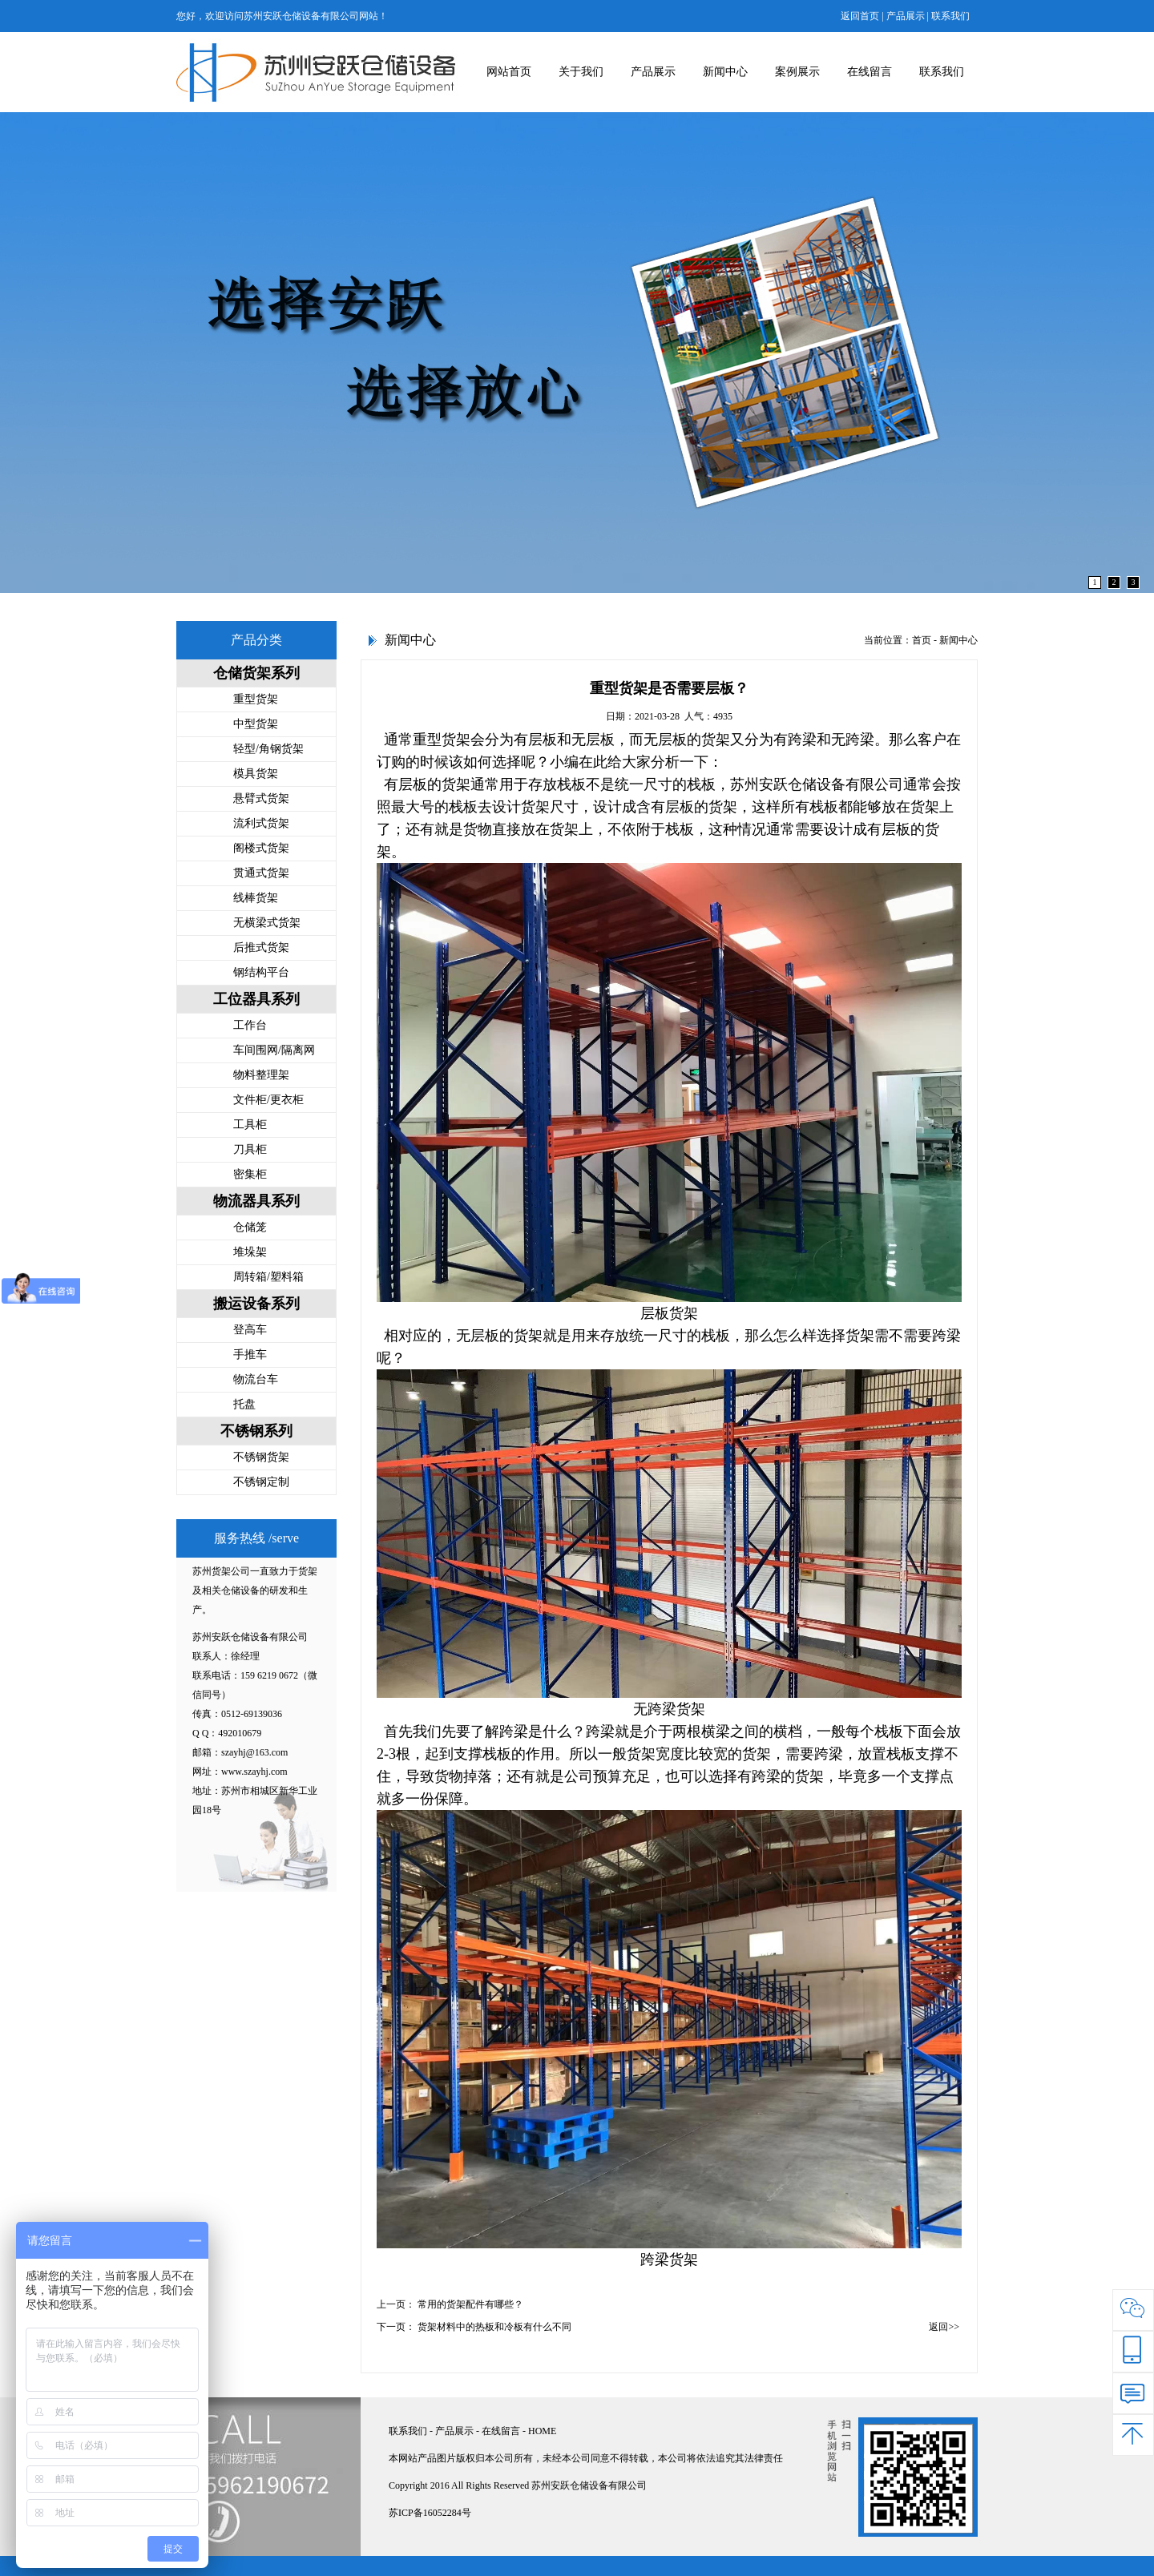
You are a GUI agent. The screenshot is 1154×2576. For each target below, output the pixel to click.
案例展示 (797, 72)
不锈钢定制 (261, 1482)
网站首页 (508, 72)
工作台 (250, 1025)
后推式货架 (261, 947)
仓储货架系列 (256, 673)
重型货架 (255, 699)
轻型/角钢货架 (268, 749)
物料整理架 (261, 1075)
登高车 (250, 1330)
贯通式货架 (261, 873)
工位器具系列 (256, 999)
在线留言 (869, 72)
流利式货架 (261, 823)
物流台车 (255, 1379)
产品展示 (905, 16)
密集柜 (250, 1174)
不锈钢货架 (261, 1457)
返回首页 (860, 16)
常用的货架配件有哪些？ (470, 2304)
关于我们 (581, 72)
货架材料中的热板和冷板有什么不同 (494, 2326)
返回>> (944, 2326)
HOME (542, 2431)
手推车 (250, 1354)
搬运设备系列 (256, 1304)
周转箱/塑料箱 (268, 1277)
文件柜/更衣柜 (268, 1100)
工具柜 (250, 1125)
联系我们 (950, 16)
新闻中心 (725, 72)
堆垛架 (250, 1252)
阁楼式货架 (261, 848)
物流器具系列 (256, 1201)
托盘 (244, 1404)
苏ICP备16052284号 (430, 2512)
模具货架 (255, 774)
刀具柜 (250, 1149)
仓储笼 (250, 1227)
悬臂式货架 (261, 798)
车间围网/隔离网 (274, 1050)
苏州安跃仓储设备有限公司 (816, 784)
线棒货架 (255, 898)
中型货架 (255, 724)
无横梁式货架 (267, 923)
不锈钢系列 (256, 1431)
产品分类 (256, 640)
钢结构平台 (261, 972)
